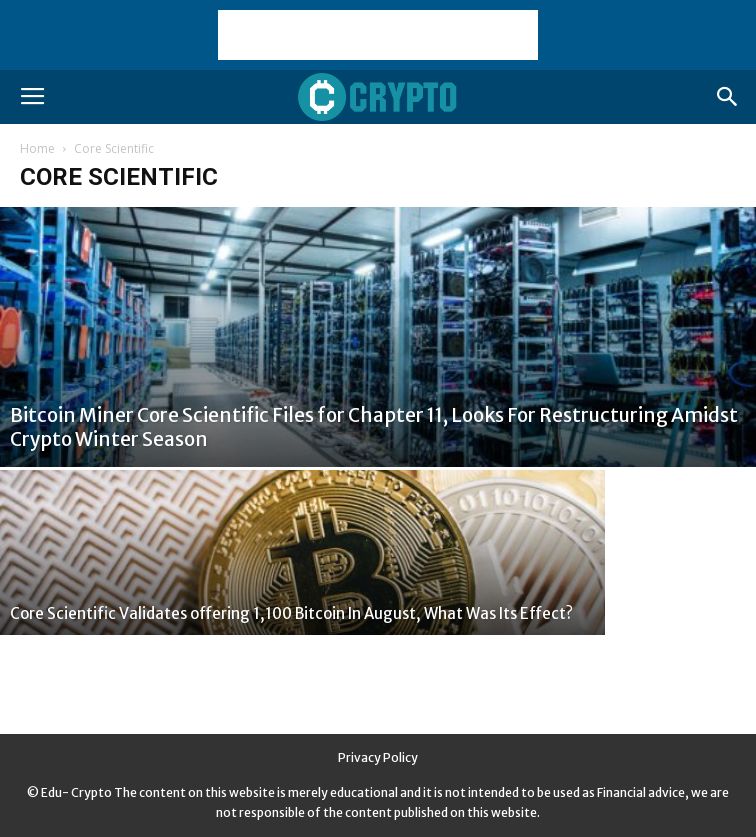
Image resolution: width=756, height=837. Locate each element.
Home (37, 148)
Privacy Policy (378, 757)
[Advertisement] (378, 35)
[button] (728, 97)
